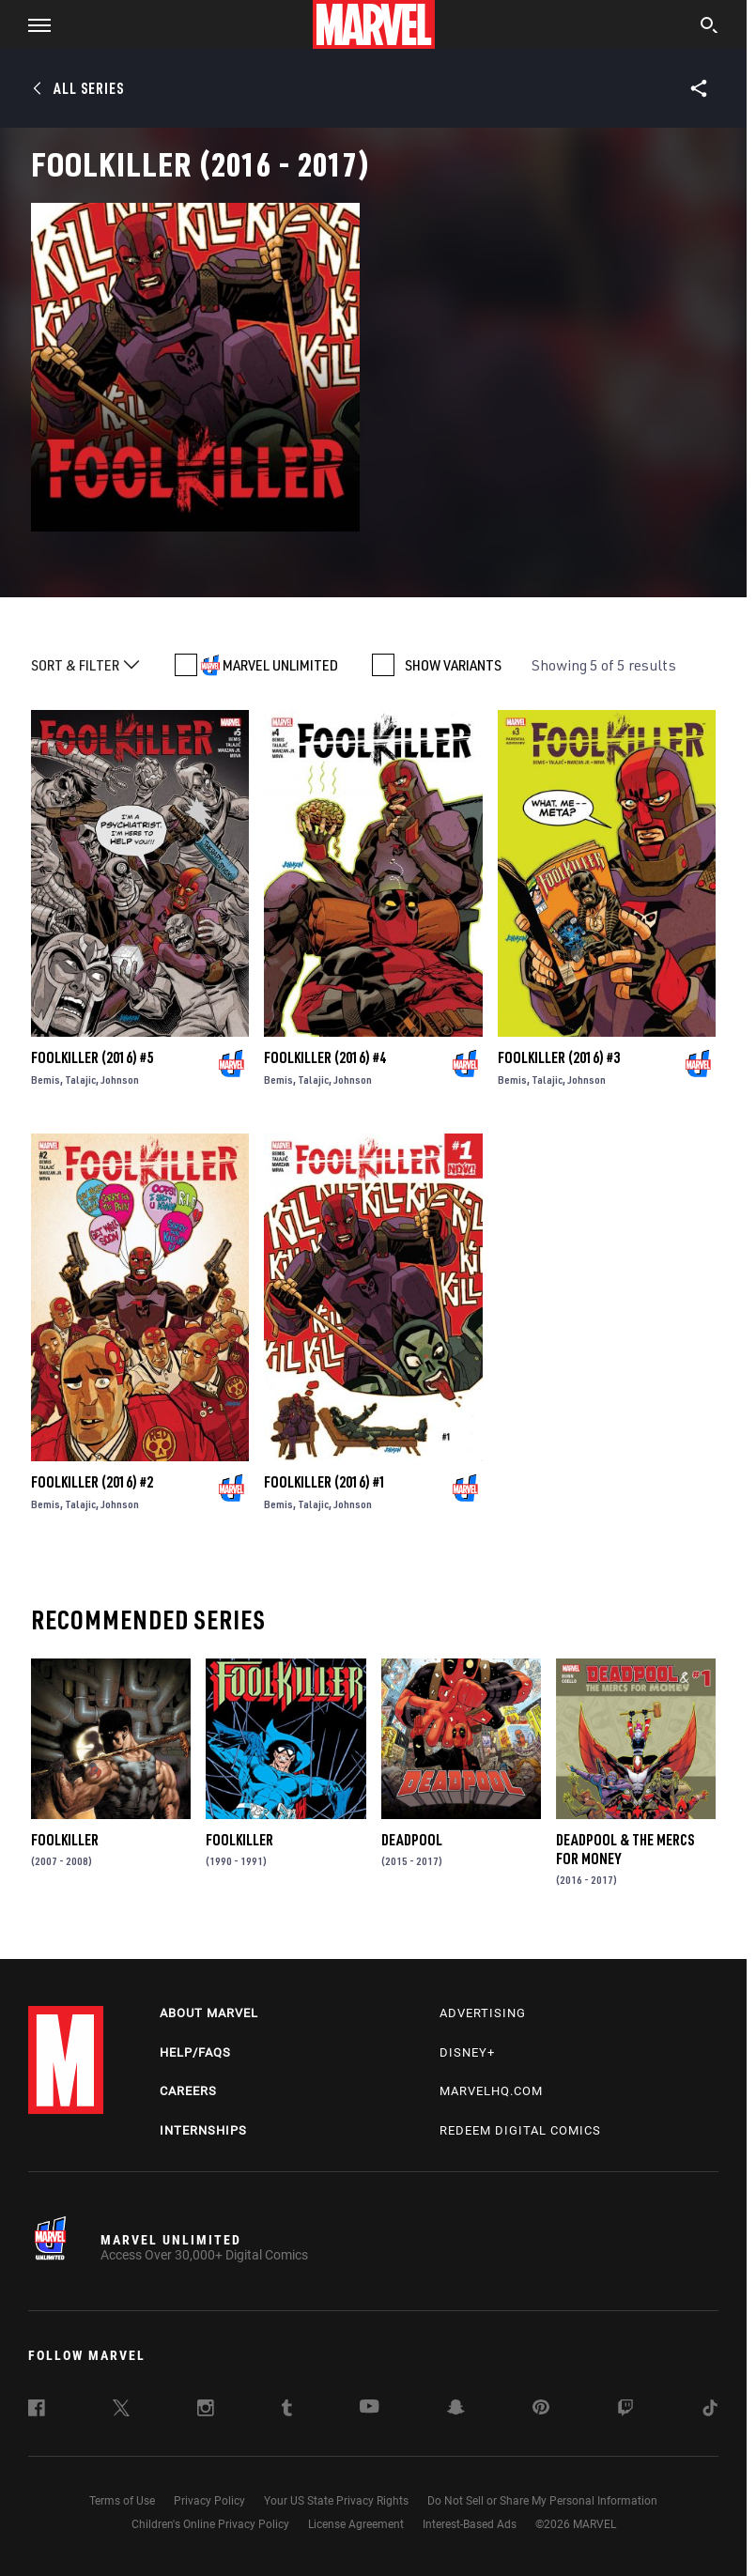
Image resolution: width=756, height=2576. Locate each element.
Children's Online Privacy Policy (210, 2524)
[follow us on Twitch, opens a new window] (625, 2410)
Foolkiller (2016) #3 (559, 1057)
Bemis (45, 1079)
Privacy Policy (209, 2500)
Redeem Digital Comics (520, 2130)
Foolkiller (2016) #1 (325, 1482)
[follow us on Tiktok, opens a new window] (710, 2410)
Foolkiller (65, 1839)
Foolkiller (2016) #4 (325, 1057)
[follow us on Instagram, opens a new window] (205, 2410)
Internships (203, 2130)
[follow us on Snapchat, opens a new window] (456, 2409)
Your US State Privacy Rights (336, 2500)
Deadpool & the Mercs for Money (625, 1849)
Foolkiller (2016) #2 (92, 1482)
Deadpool (411, 1839)
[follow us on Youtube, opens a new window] (369, 2408)
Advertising (483, 2013)
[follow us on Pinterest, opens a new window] (540, 2408)
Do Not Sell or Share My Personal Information (542, 2500)
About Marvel (209, 2013)
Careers (188, 2091)
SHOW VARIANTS (453, 665)
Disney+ (467, 2052)
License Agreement (356, 2524)
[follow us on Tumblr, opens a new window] (287, 2410)
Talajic (80, 1079)
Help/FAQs (195, 2052)
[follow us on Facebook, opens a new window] (36, 2410)
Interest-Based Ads (470, 2524)
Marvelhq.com (491, 2091)
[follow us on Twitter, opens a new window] (121, 2410)
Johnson (119, 1079)
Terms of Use (122, 2500)
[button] (32, 24)
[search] (709, 27)
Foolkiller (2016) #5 (92, 1057)
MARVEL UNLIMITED (280, 665)
